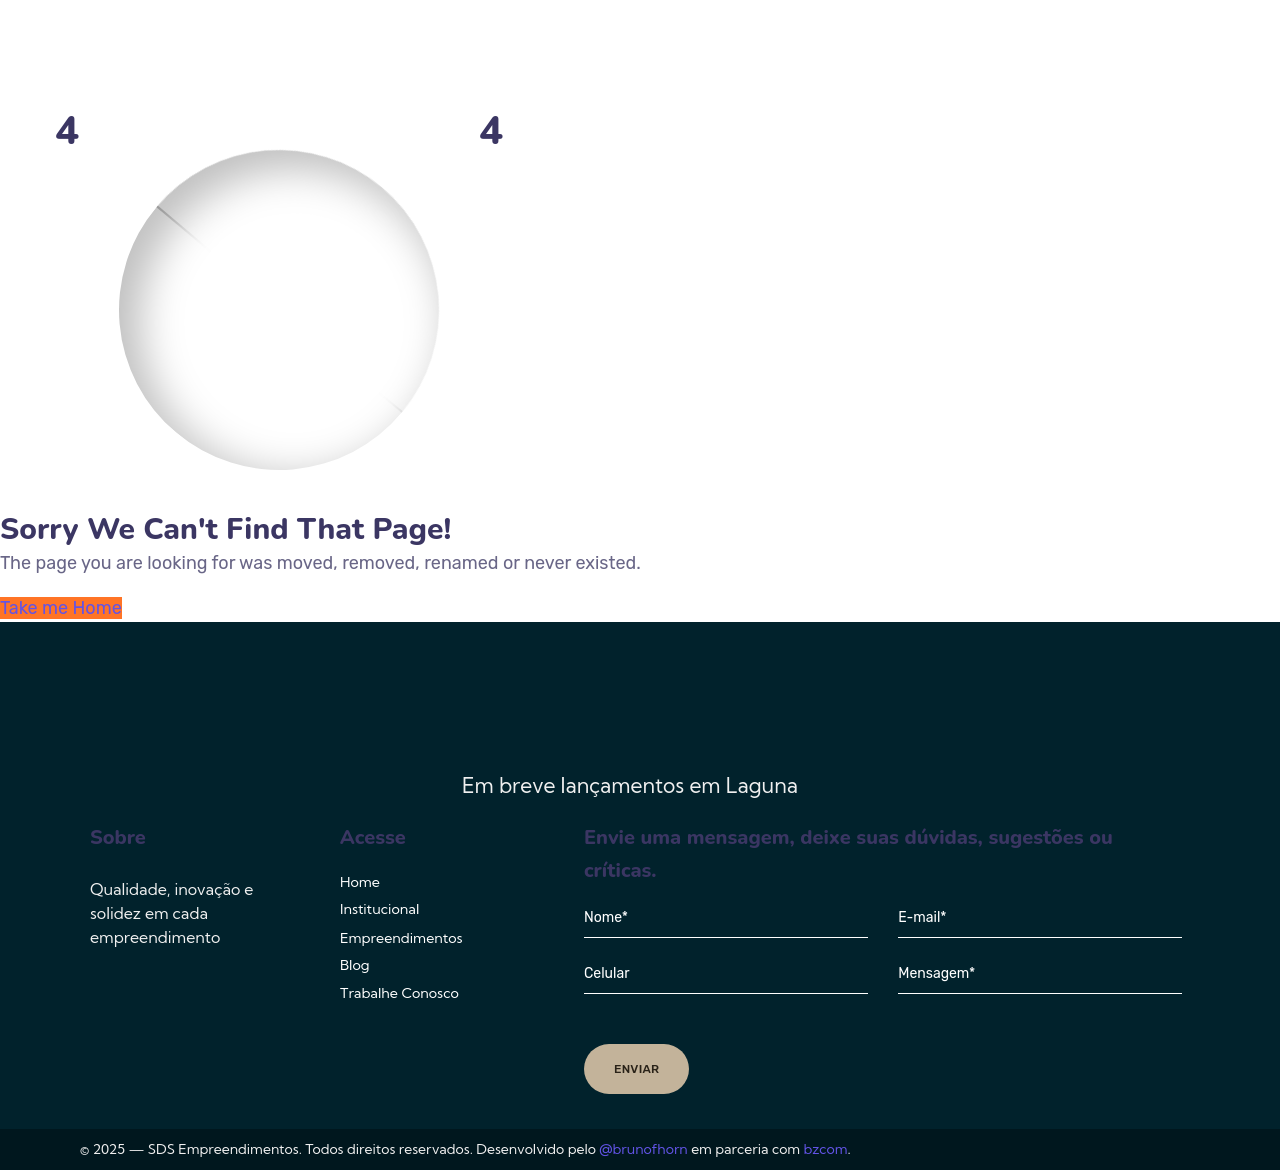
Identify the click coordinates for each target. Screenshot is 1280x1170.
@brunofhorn (643, 1149)
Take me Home (61, 608)
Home (562, 55)
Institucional (672, 55)
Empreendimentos (839, 55)
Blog (977, 55)
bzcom (826, 1149)
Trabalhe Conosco (1103, 55)
